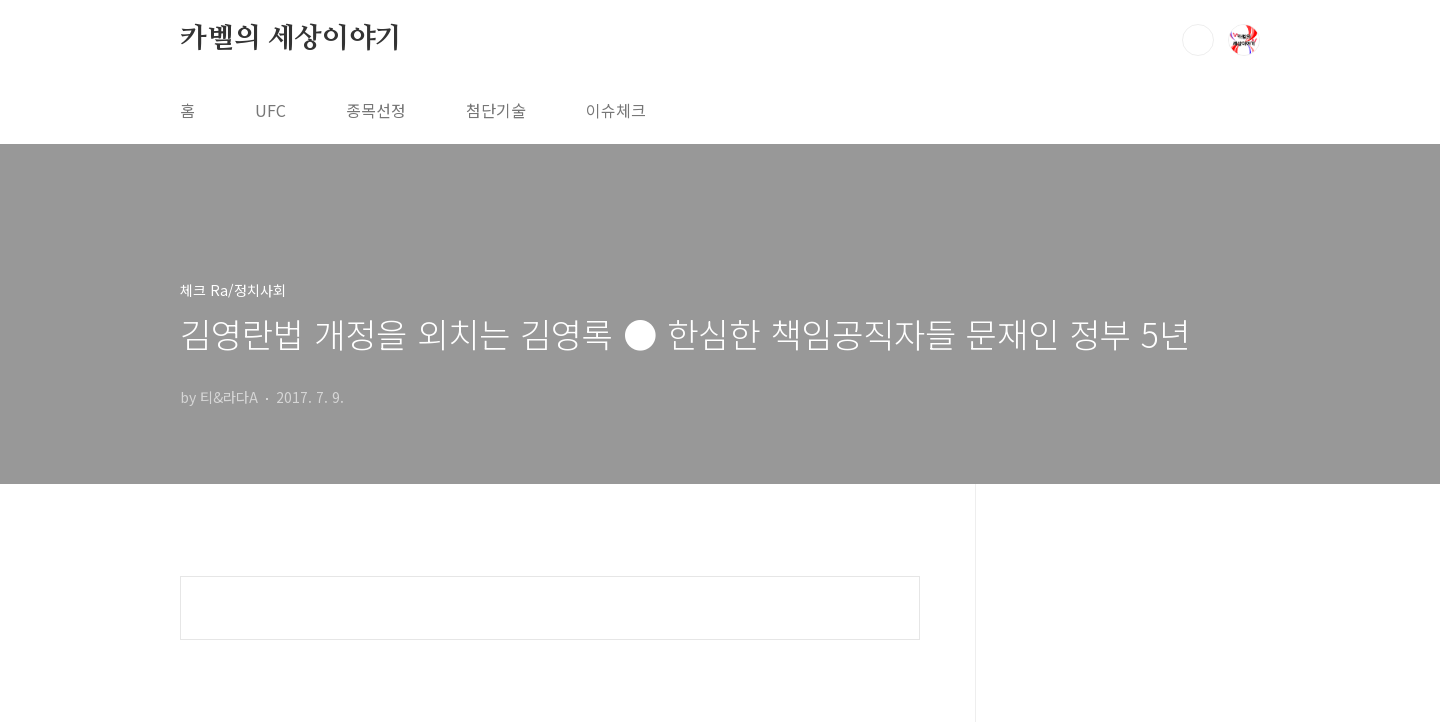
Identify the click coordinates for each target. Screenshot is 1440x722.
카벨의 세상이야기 (291, 39)
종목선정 (376, 110)
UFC (270, 110)
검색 (1198, 40)
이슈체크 (616, 110)
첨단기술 (496, 110)
